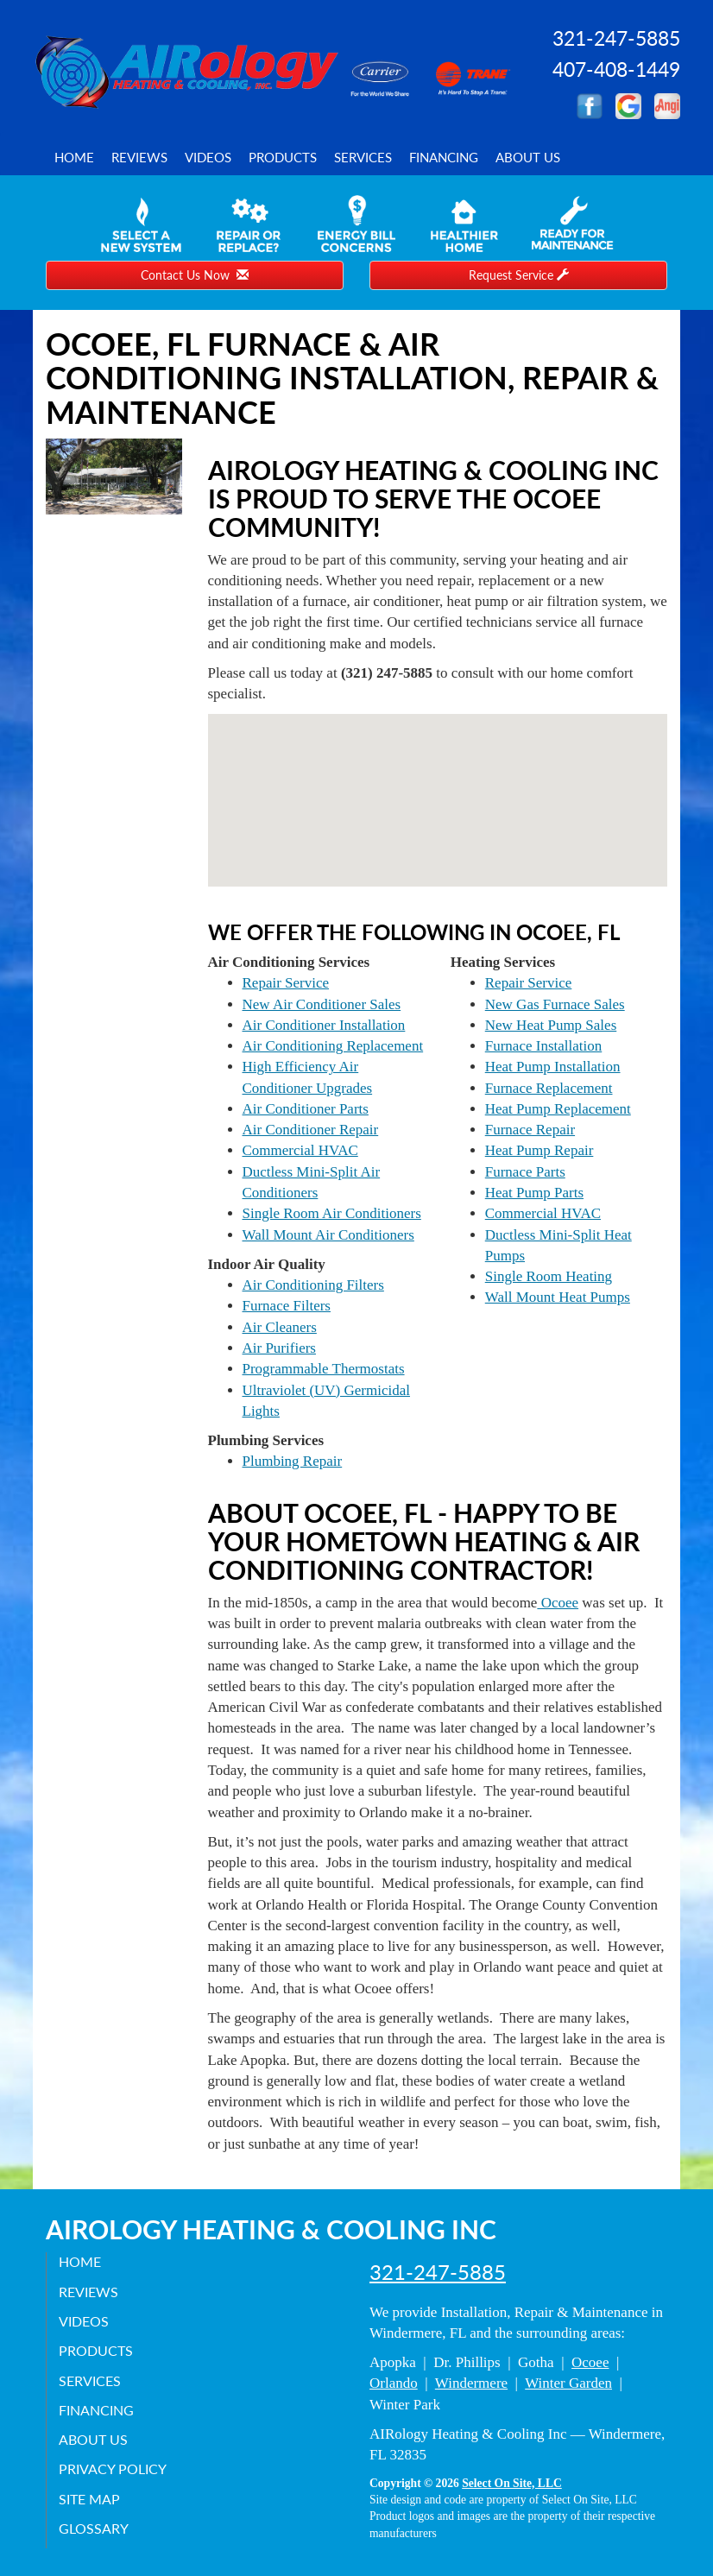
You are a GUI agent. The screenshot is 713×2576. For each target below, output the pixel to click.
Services (363, 157)
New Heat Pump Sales (551, 1025)
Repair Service (286, 983)
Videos (208, 157)
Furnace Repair (530, 1129)
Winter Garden (568, 2383)
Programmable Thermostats (324, 1369)
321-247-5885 (437, 2272)
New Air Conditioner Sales (322, 1004)
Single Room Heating (548, 1276)
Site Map (90, 2498)
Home (74, 157)
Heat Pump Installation (553, 1066)
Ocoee (557, 1602)
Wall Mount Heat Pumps (557, 1297)
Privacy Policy (113, 2468)
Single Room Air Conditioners (332, 1213)
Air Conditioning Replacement (333, 1046)
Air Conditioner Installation (324, 1025)
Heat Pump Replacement (558, 1109)
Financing (443, 157)
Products (283, 157)
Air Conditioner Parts (306, 1109)
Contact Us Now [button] (195, 275)
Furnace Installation (544, 1046)
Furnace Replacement (549, 1088)
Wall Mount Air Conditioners (328, 1235)
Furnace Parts (525, 1172)
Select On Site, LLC (512, 2483)
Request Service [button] (519, 275)
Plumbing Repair (293, 1461)
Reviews (139, 157)
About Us (527, 157)
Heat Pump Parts (534, 1192)
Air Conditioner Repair (311, 1129)
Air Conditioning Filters (313, 1285)
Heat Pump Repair (539, 1150)
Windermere (471, 2383)
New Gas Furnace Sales (555, 1004)
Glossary (94, 2528)
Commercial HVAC (300, 1150)
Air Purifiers (279, 1348)
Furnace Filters (287, 1305)
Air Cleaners (280, 1327)
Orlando (393, 2383)
